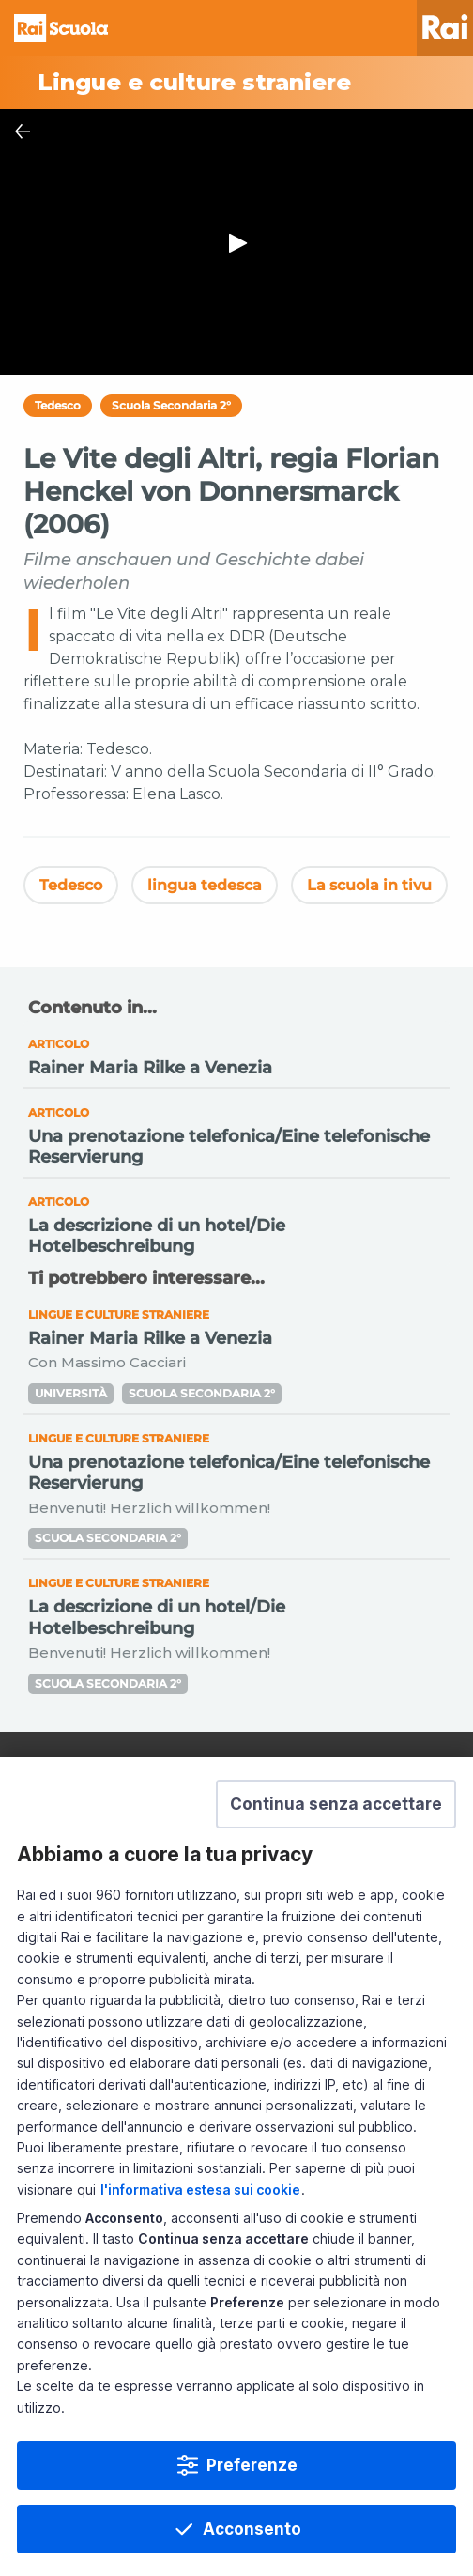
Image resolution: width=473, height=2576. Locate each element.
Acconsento (252, 2529)
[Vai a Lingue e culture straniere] (236, 83)
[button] (336, 1804)
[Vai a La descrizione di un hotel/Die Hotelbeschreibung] (236, 1222)
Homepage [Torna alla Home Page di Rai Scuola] (61, 28)
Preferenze (252, 2465)
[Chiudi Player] (23, 131)
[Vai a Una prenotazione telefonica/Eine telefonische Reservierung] (236, 1134)
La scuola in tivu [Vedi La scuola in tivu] (369, 885)
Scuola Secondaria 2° (171, 405)
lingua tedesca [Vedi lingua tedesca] (204, 885)
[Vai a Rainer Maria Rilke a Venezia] (236, 1055)
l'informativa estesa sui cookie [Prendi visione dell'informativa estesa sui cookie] (200, 2190)
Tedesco (58, 405)
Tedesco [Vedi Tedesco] (70, 885)
